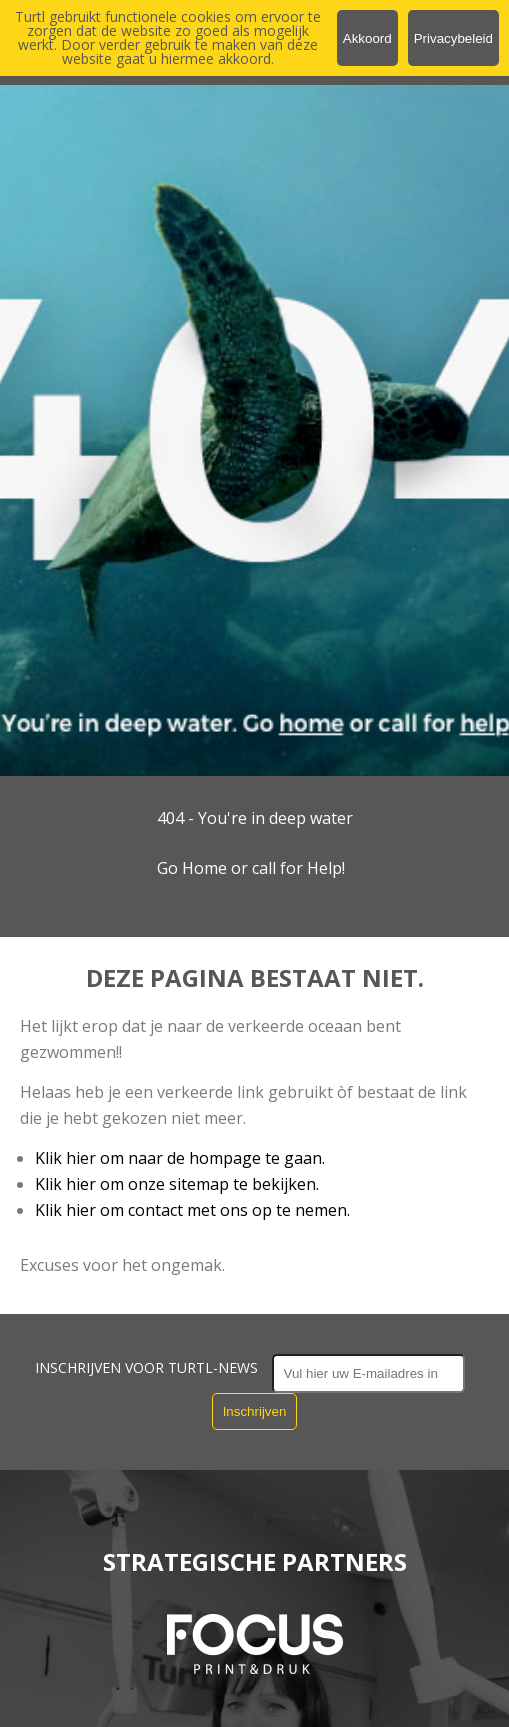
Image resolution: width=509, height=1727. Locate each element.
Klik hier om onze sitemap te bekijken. (177, 1184)
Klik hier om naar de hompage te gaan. (180, 1158)
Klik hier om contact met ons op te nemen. (192, 1210)
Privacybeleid (453, 38)
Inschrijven (255, 1411)
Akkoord (367, 38)
